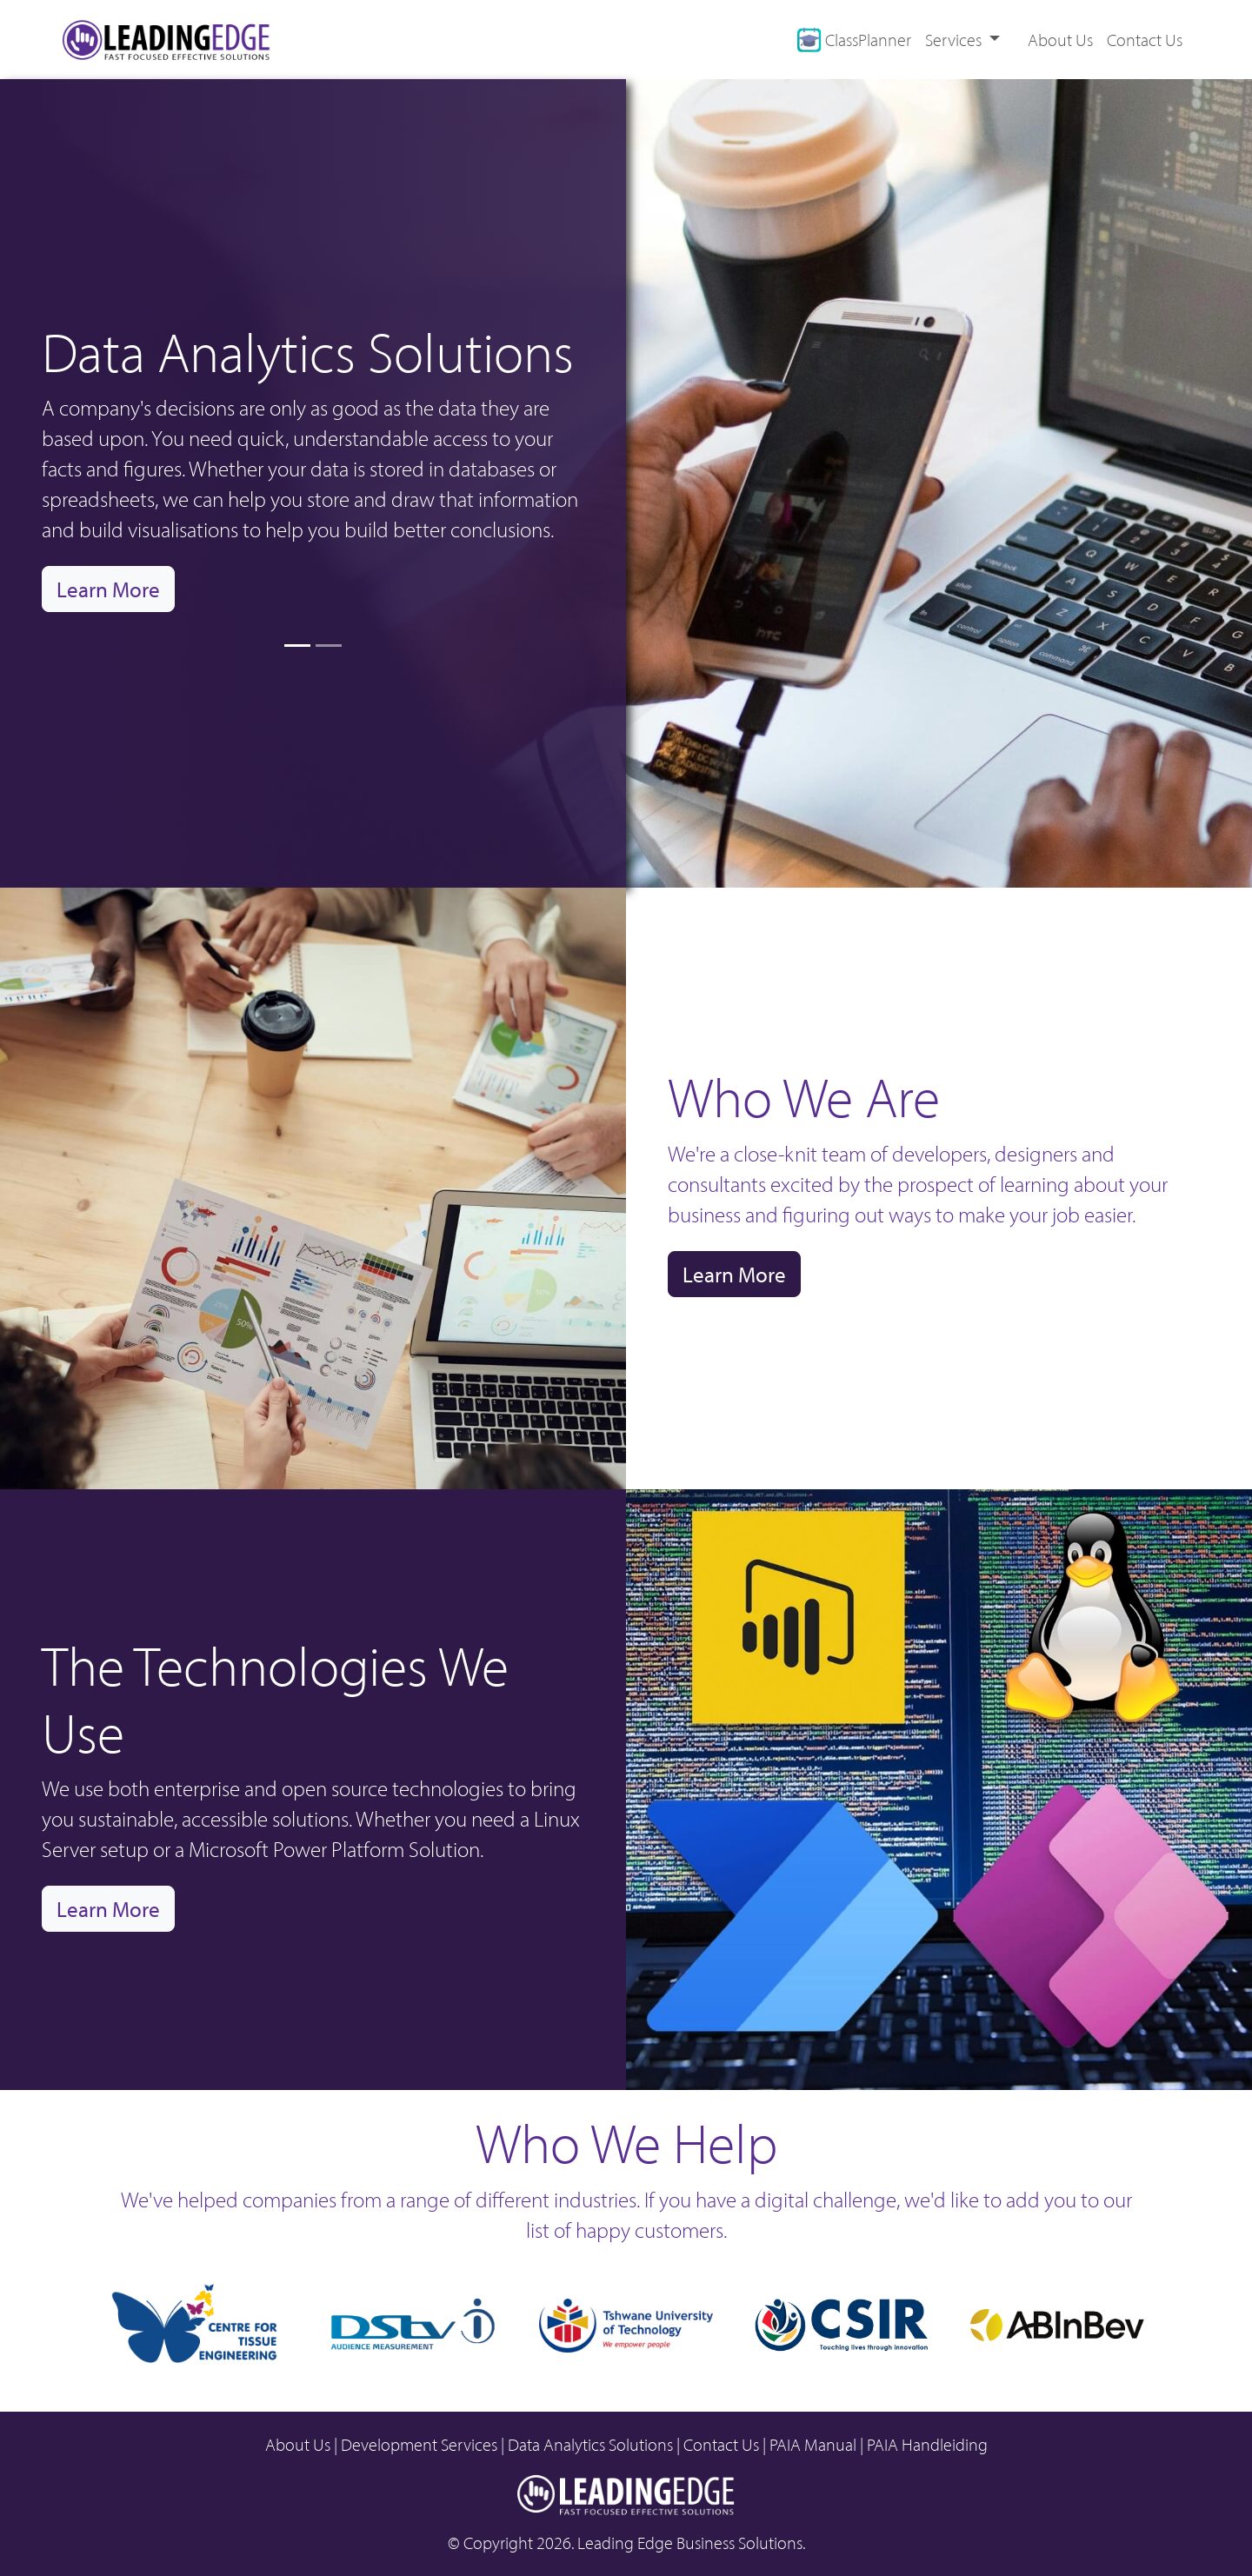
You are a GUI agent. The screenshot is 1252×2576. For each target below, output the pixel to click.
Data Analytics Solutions (590, 2444)
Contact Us (1144, 40)
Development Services (419, 2444)
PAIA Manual (812, 2444)
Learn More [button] (108, 589)
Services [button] (955, 40)
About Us (1060, 40)
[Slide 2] (329, 646)
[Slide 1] (297, 646)
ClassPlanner (853, 40)
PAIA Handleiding (927, 2444)
